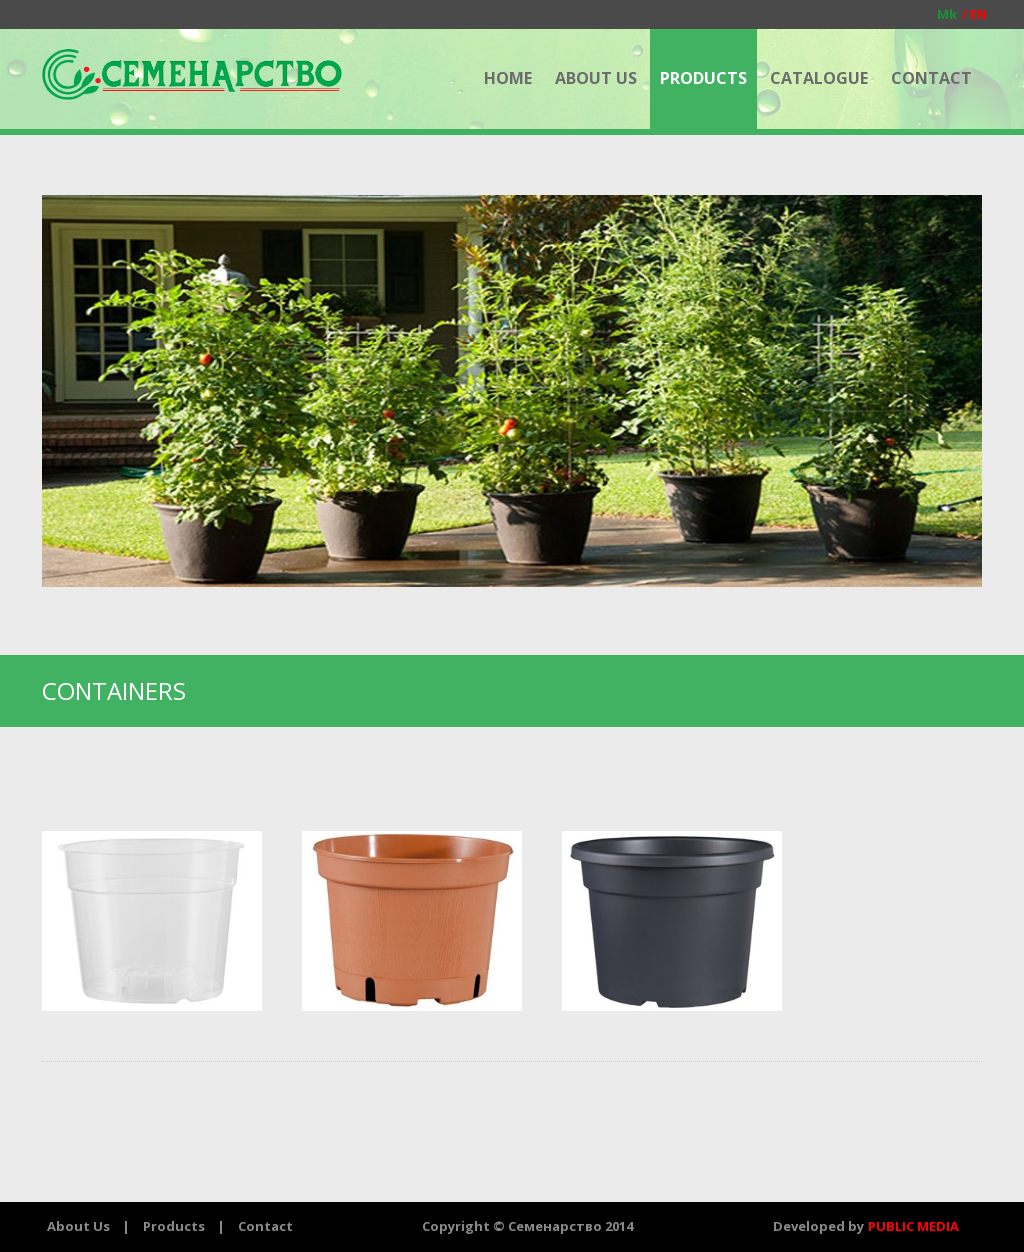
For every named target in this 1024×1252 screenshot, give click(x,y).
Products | (184, 1226)
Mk (947, 14)
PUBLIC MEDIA (913, 1226)
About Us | (88, 1226)
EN (972, 14)
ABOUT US (596, 78)
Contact (265, 1226)
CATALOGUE (819, 78)
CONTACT (931, 78)
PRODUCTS (703, 78)
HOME (508, 78)
